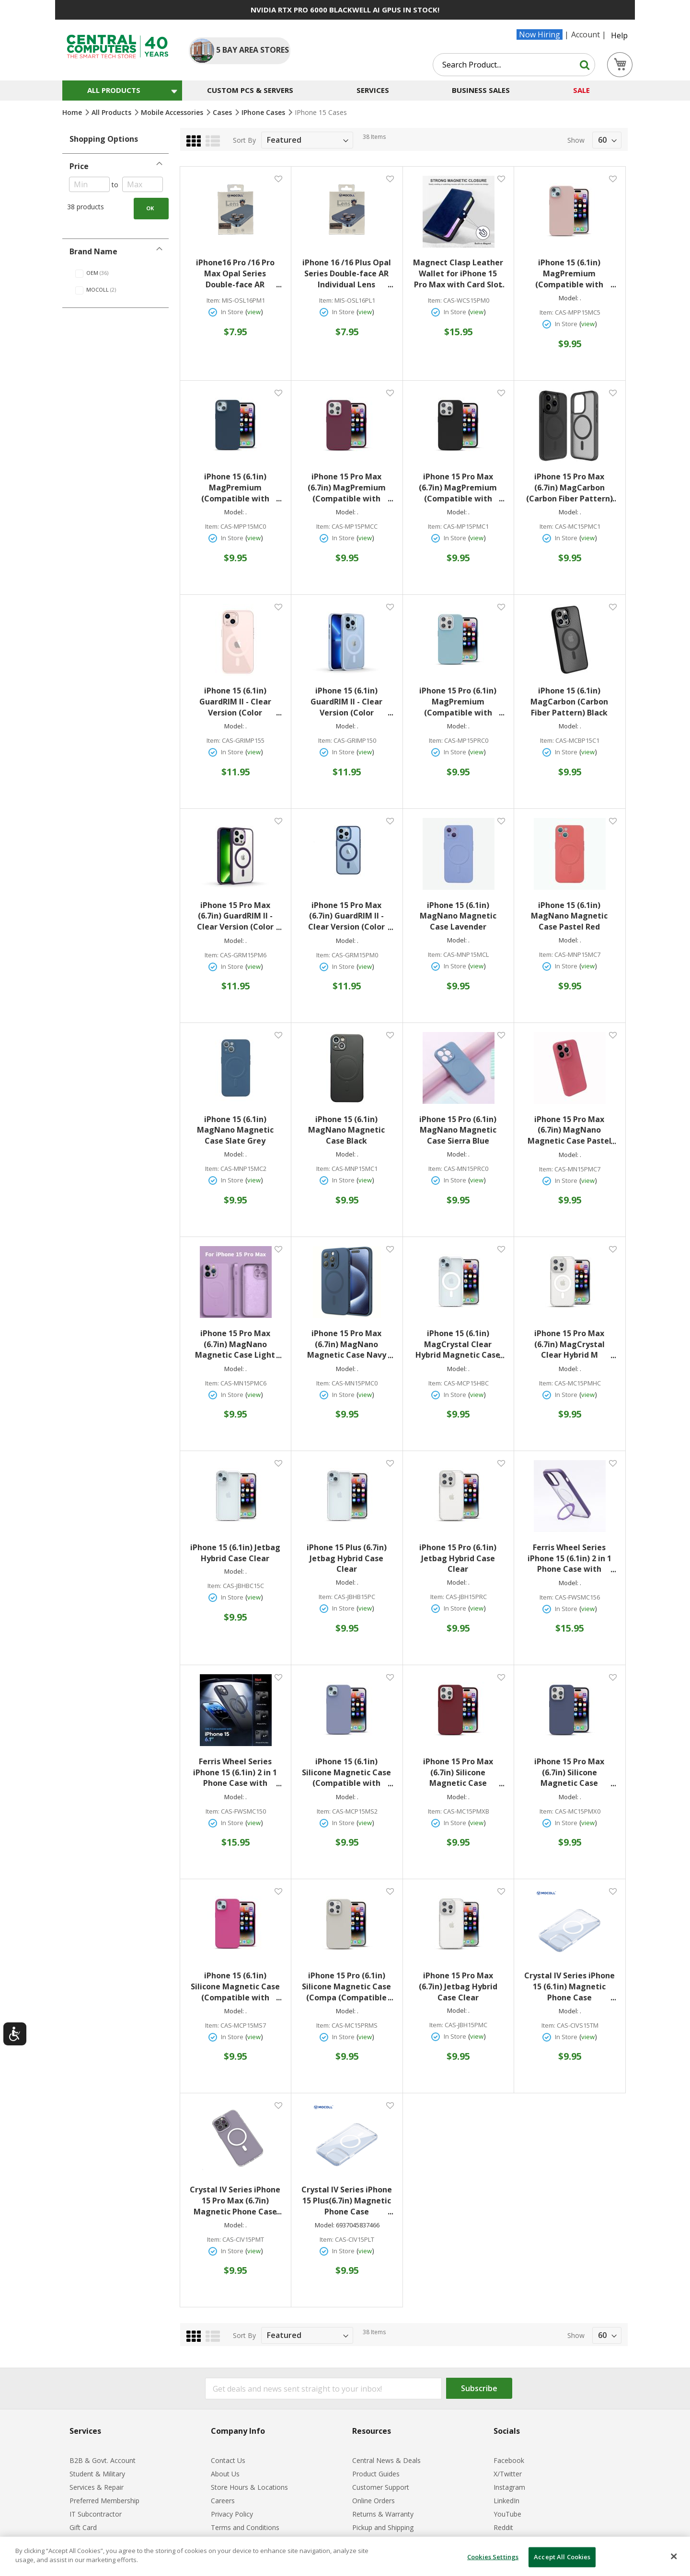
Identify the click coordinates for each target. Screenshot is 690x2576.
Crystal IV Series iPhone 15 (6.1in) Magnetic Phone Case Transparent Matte (570, 1986)
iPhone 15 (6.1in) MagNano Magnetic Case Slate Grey (235, 1130)
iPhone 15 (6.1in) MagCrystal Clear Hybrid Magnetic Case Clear (459, 1344)
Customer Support (380, 2487)
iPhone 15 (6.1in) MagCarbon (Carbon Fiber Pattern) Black (569, 701)
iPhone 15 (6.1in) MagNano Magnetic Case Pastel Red (569, 916)
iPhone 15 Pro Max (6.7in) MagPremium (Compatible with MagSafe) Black (461, 487)
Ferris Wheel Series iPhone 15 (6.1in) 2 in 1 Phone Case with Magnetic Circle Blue (237, 1772)
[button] (278, 178)
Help (619, 35)
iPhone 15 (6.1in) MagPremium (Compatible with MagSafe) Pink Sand (573, 273)
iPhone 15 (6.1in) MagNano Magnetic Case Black (346, 1130)
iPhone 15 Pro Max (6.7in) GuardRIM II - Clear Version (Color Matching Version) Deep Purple (239, 916)
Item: (213, 300)
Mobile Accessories (173, 112)
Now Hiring (539, 34)
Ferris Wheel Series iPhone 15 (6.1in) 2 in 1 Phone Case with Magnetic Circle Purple (571, 1558)
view (254, 311)
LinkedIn (506, 2500)
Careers (223, 2500)
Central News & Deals (386, 2460)
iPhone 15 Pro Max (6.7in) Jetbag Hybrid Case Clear (458, 1986)
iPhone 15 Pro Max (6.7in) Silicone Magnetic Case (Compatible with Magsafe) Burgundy (462, 1772)
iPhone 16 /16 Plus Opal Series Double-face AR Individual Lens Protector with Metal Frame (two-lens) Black (347, 273)
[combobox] (514, 64)
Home (73, 112)
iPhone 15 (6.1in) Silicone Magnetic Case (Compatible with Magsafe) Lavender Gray (347, 1772)
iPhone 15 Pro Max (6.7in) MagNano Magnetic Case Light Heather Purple (238, 1344)
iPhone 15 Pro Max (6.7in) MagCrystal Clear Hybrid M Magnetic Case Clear (572, 1344)
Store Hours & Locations (249, 2487)
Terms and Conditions (245, 2527)
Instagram (509, 2487)
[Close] (674, 2556)
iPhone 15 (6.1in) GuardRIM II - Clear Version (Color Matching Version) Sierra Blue (351, 701)
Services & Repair (96, 2487)
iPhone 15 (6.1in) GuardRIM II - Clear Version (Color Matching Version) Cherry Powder (240, 701)
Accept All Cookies (562, 2557)
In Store (232, 311)
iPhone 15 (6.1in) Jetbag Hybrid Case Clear (235, 1553)
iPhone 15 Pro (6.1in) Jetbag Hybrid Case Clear (457, 1558)
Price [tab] (79, 166)
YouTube (507, 2514)
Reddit (503, 2527)
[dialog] (345, 2556)
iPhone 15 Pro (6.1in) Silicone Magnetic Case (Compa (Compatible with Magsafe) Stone (347, 1986)
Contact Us (228, 2460)
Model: (568, 298)
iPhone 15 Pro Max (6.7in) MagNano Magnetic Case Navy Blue (350, 1344)
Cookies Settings (492, 2557)
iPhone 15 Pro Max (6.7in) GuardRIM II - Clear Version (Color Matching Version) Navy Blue (350, 916)
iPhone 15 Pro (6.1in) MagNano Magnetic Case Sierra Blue (457, 1130)
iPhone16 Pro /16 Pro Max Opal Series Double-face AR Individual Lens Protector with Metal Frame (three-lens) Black (237, 273)
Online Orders (373, 2500)
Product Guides (376, 2473)
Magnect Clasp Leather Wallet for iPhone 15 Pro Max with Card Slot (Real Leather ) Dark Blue (459, 273)
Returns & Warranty (383, 2514)
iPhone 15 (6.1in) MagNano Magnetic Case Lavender (458, 916)
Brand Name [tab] (93, 251)
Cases (223, 112)
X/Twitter (508, 2473)
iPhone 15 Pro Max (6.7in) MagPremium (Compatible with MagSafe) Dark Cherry (348, 487)
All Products (112, 112)
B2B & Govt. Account (102, 2460)
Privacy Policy (232, 2514)
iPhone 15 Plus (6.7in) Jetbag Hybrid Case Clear (347, 1558)
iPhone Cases (264, 112)
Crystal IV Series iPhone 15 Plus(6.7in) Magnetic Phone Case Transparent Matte (347, 2200)
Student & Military (97, 2473)
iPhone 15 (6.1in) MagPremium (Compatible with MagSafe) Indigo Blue (237, 487)
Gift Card (83, 2527)
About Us (225, 2473)
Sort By (244, 140)
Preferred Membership (104, 2500)
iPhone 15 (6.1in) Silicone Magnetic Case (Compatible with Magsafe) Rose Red (236, 1986)
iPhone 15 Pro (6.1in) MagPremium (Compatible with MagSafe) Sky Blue (461, 701)
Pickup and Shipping (383, 2527)
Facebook (509, 2460)
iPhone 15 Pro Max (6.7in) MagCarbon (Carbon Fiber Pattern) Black (571, 487)
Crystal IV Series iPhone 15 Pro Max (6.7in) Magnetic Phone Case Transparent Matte (235, 2200)
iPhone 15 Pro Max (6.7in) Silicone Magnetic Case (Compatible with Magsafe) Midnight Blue (574, 1772)
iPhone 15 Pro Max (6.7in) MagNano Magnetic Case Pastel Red (572, 1130)
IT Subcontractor (95, 2514)
